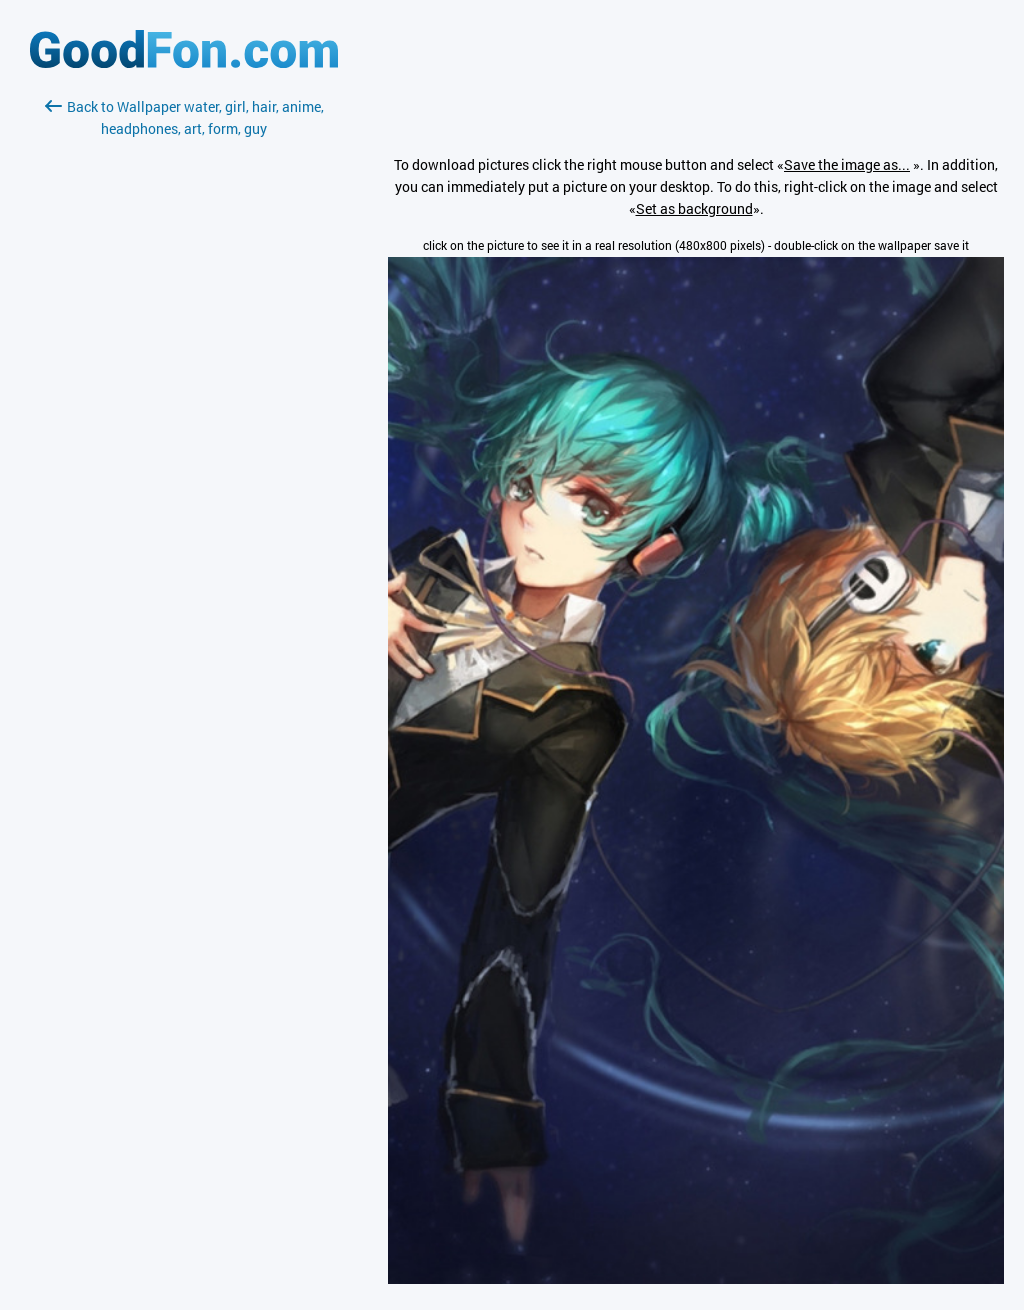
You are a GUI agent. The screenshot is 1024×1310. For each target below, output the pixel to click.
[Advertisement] (184, 377)
